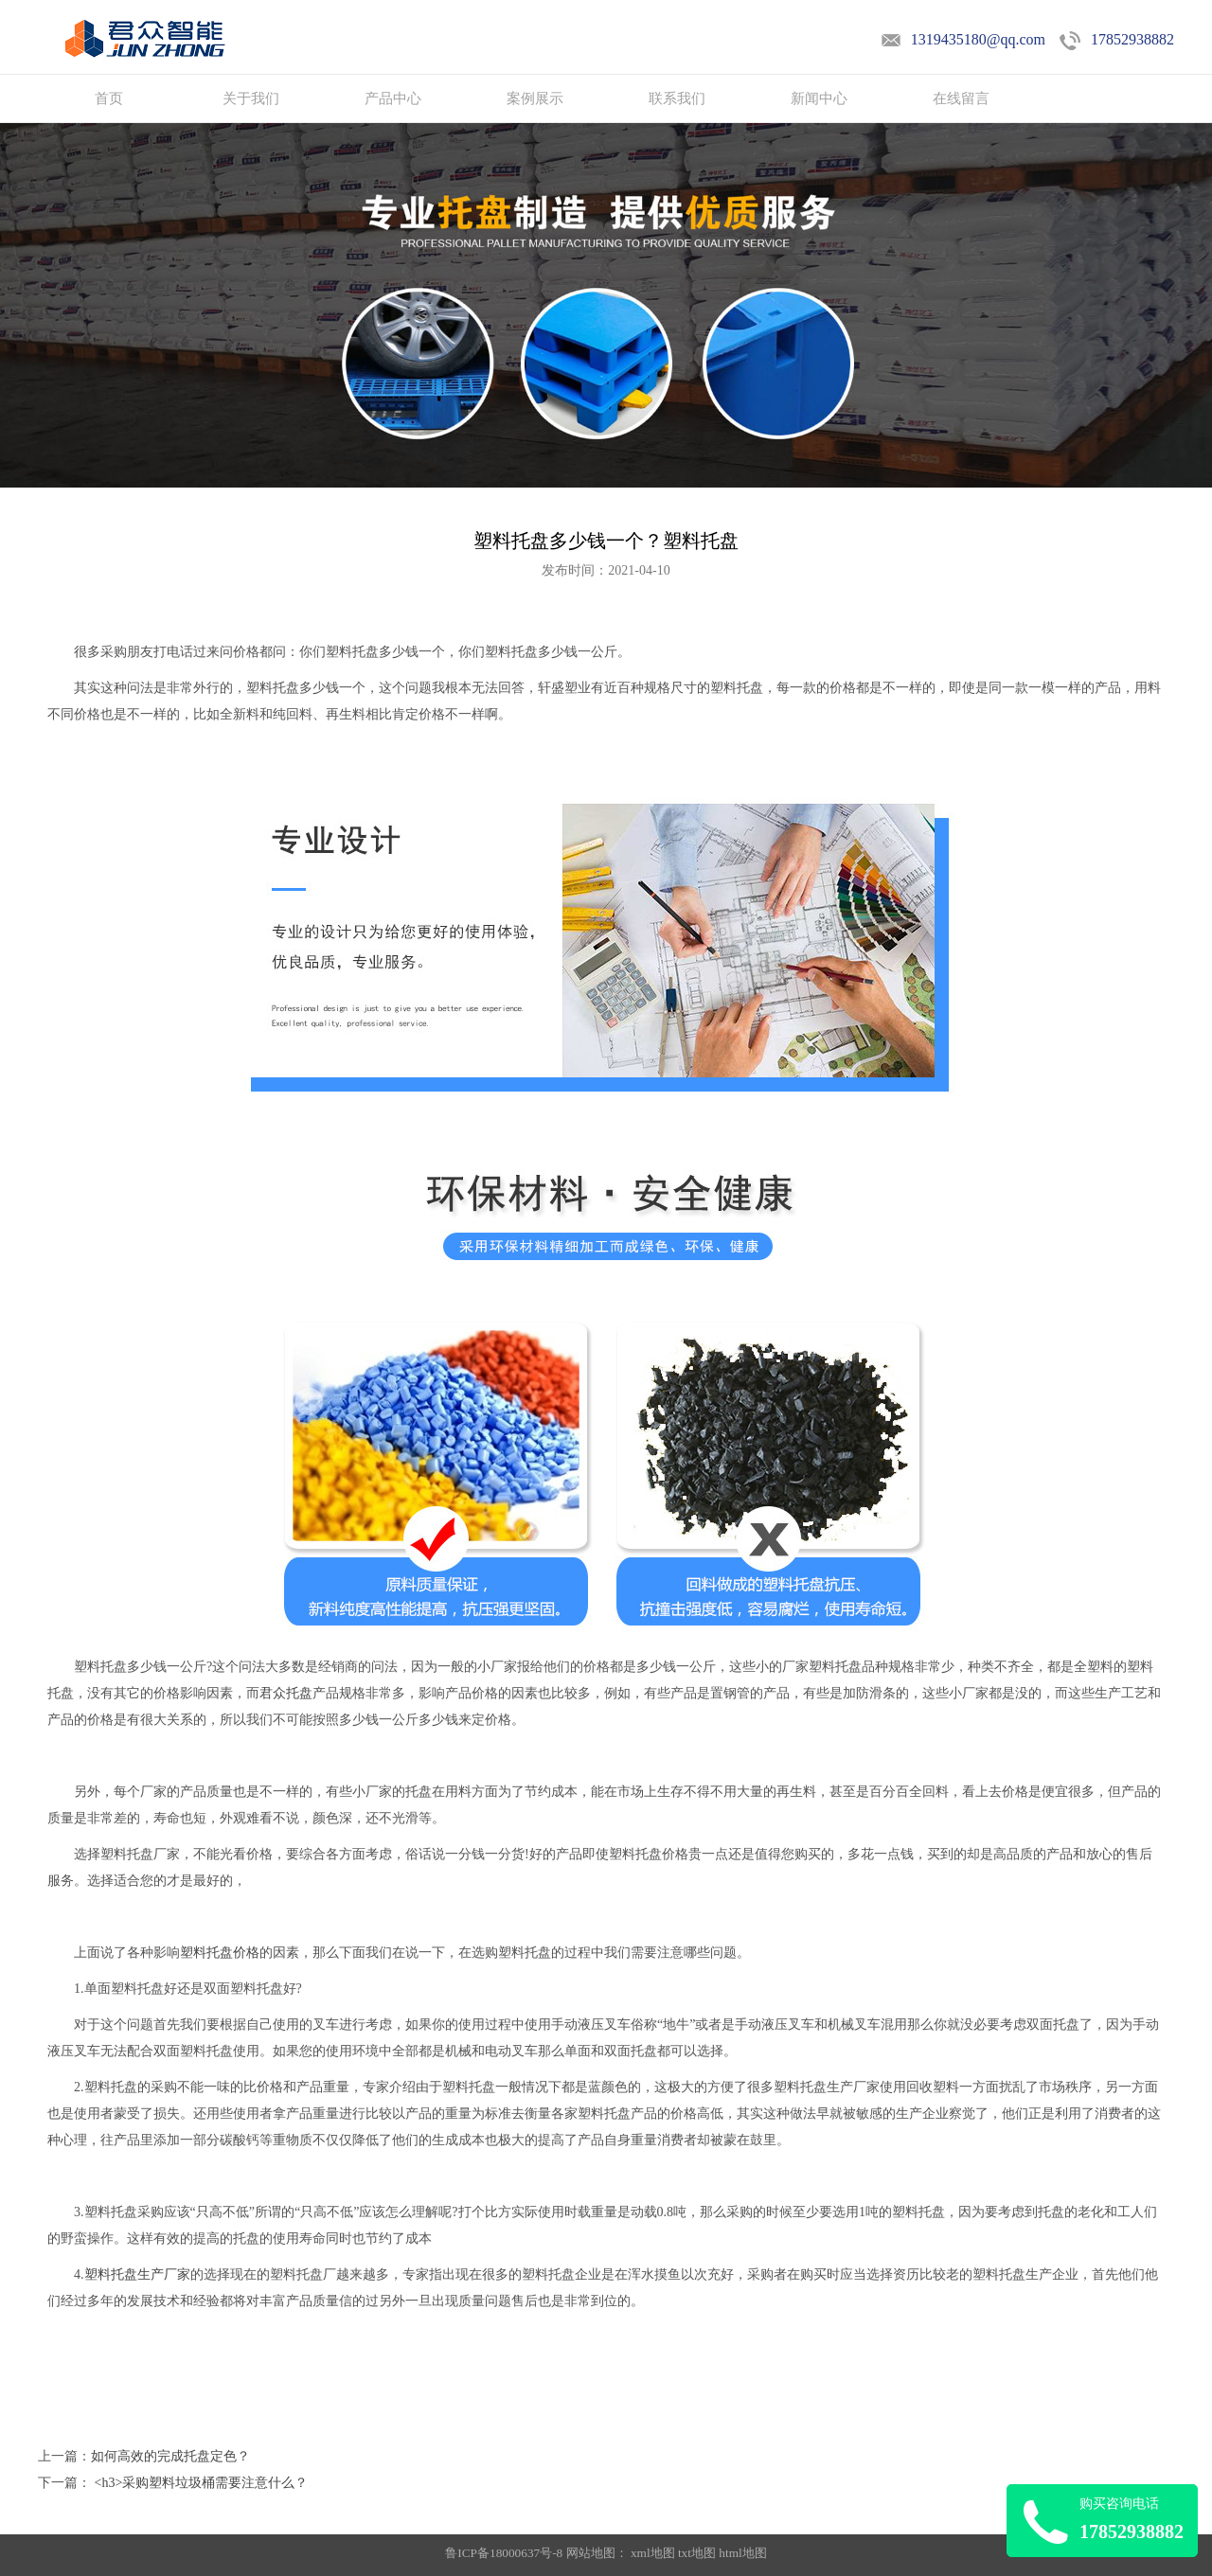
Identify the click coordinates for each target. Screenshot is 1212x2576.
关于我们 (251, 98)
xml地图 (653, 2553)
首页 (109, 98)
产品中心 (393, 98)
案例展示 (535, 98)
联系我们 (677, 98)
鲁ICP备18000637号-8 (505, 2553)
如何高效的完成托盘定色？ (170, 2456)
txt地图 (697, 2553)
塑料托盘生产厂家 (137, 2274)
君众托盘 (285, 1693)
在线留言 (961, 98)
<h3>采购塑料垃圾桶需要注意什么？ (199, 2483)
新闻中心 (819, 98)
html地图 (742, 2553)
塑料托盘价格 (219, 1952)
